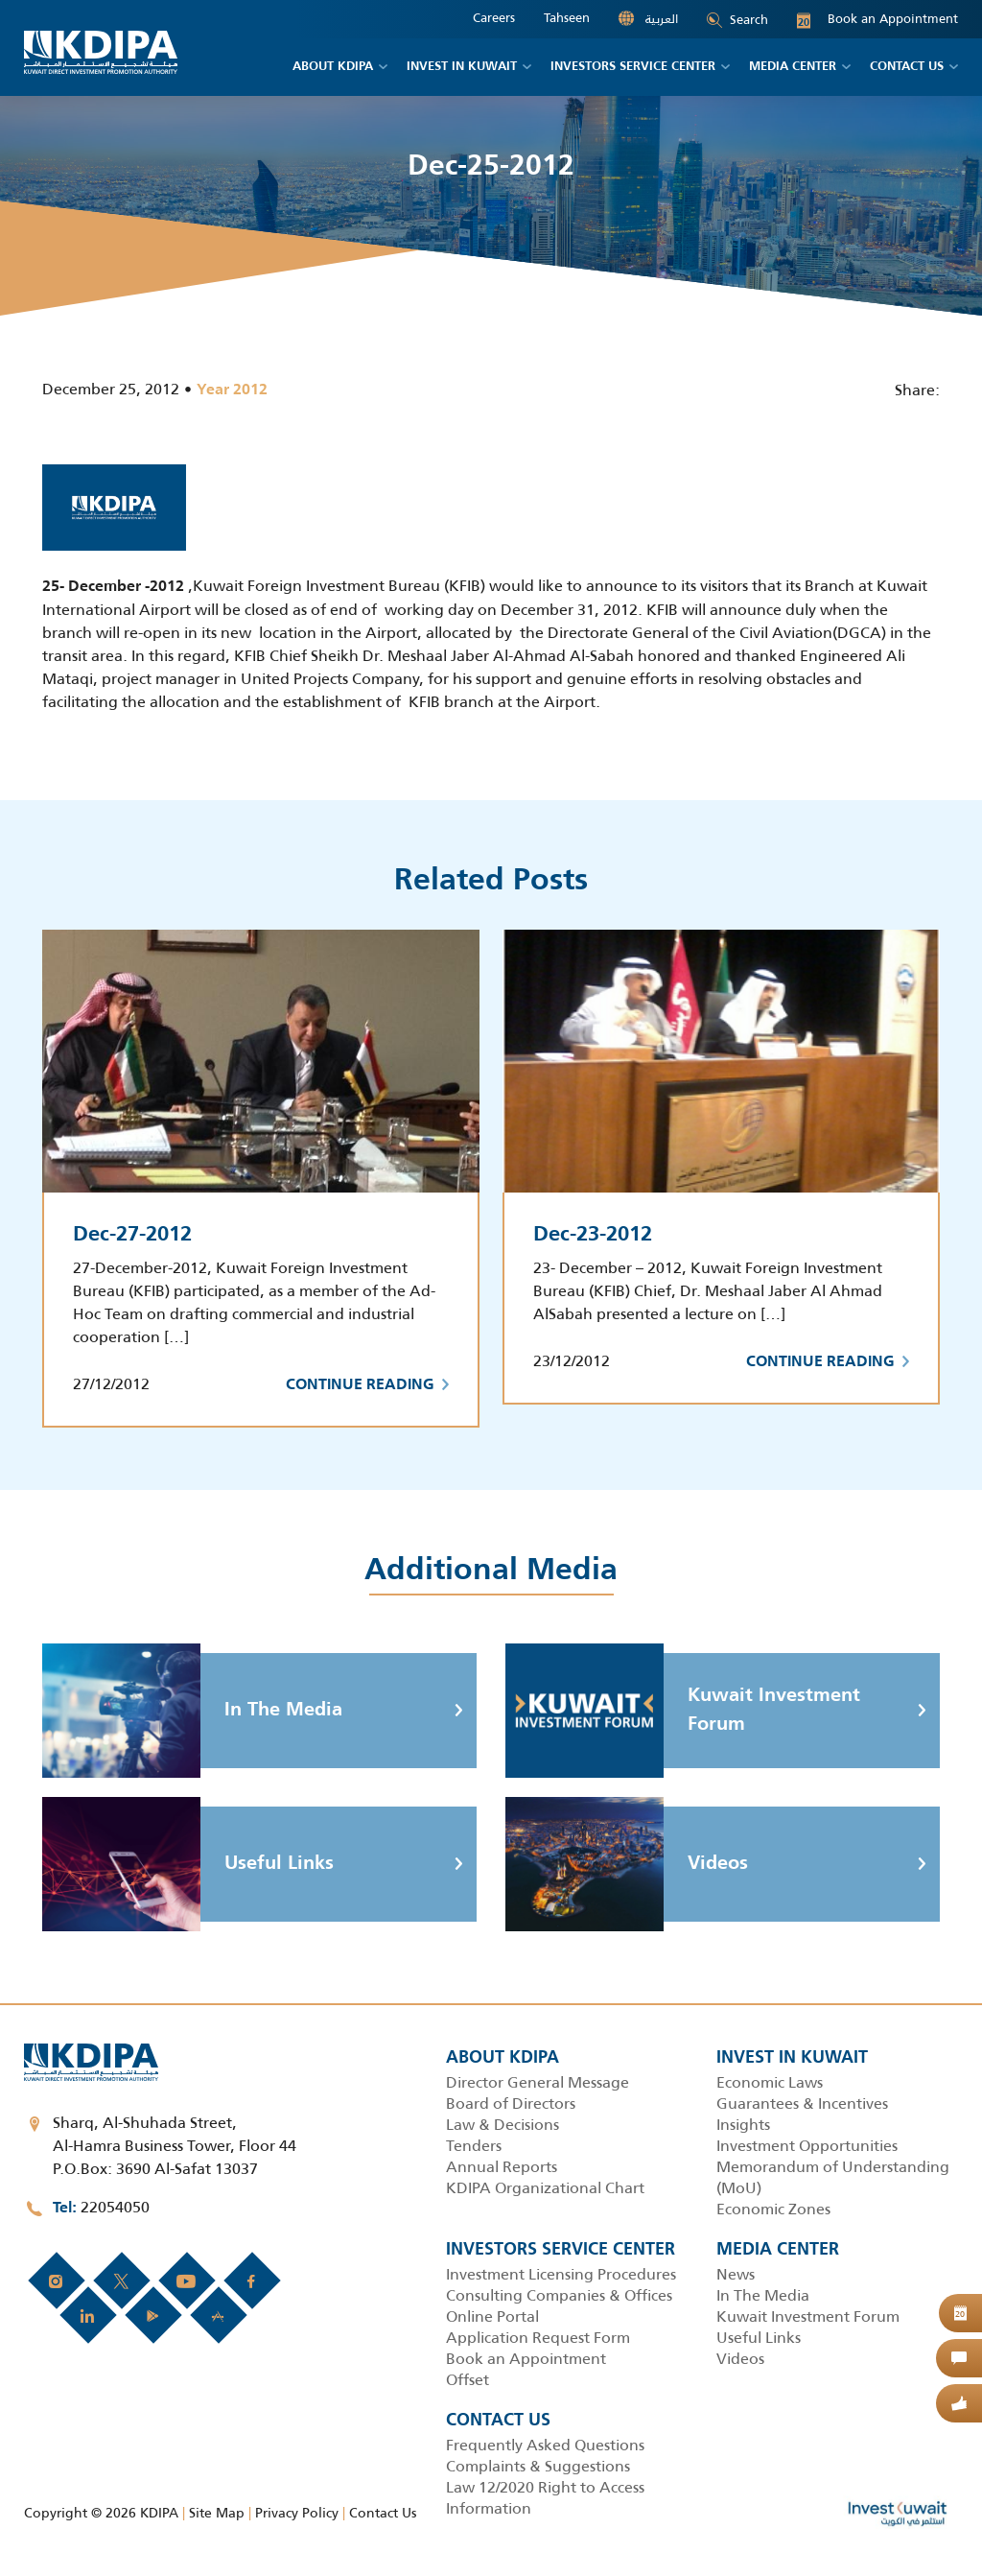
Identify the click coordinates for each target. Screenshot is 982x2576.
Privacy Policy (297, 2512)
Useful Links (188, 1864)
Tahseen (567, 18)
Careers (494, 18)
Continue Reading (367, 1385)
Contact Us (382, 2512)
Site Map (217, 2512)
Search (737, 20)
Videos (626, 1864)
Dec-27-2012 (132, 1234)
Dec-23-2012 (592, 1234)
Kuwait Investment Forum (682, 1710)
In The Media (192, 1710)
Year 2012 (232, 390)
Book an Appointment (877, 19)
